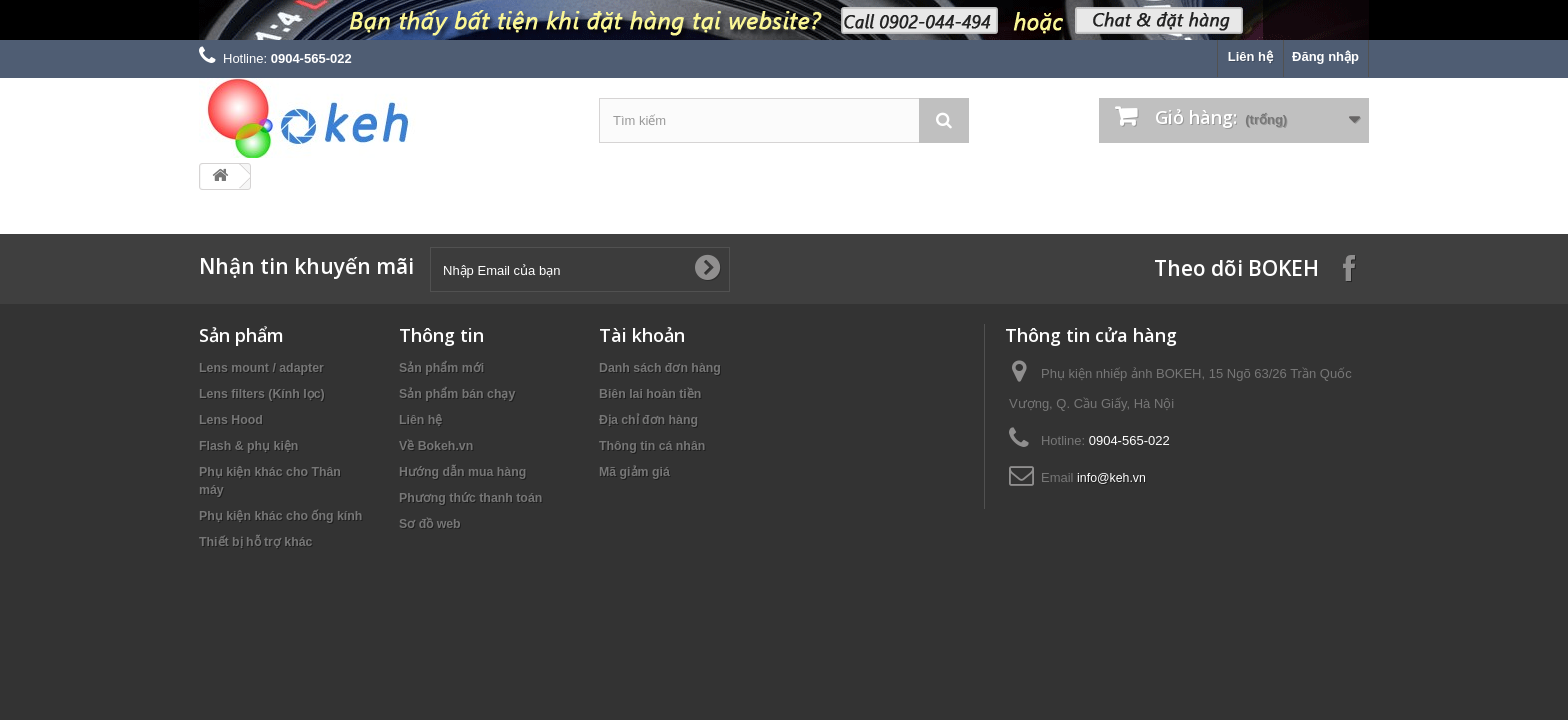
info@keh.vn (1111, 478)
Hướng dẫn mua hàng (462, 472)
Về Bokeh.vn (436, 446)
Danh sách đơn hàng (660, 368)
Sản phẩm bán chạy (457, 394)
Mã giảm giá (634, 472)
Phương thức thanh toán (470, 498)
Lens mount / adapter (261, 368)
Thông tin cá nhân (652, 446)
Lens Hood (231, 420)
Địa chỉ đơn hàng (648, 420)
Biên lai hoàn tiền (650, 394)
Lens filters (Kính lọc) (262, 394)
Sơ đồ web (430, 524)
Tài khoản (642, 335)
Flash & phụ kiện (248, 446)
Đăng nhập (1325, 56)
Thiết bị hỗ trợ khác (255, 542)
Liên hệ (1250, 56)
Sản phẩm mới (441, 368)
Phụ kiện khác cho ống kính (280, 516)
